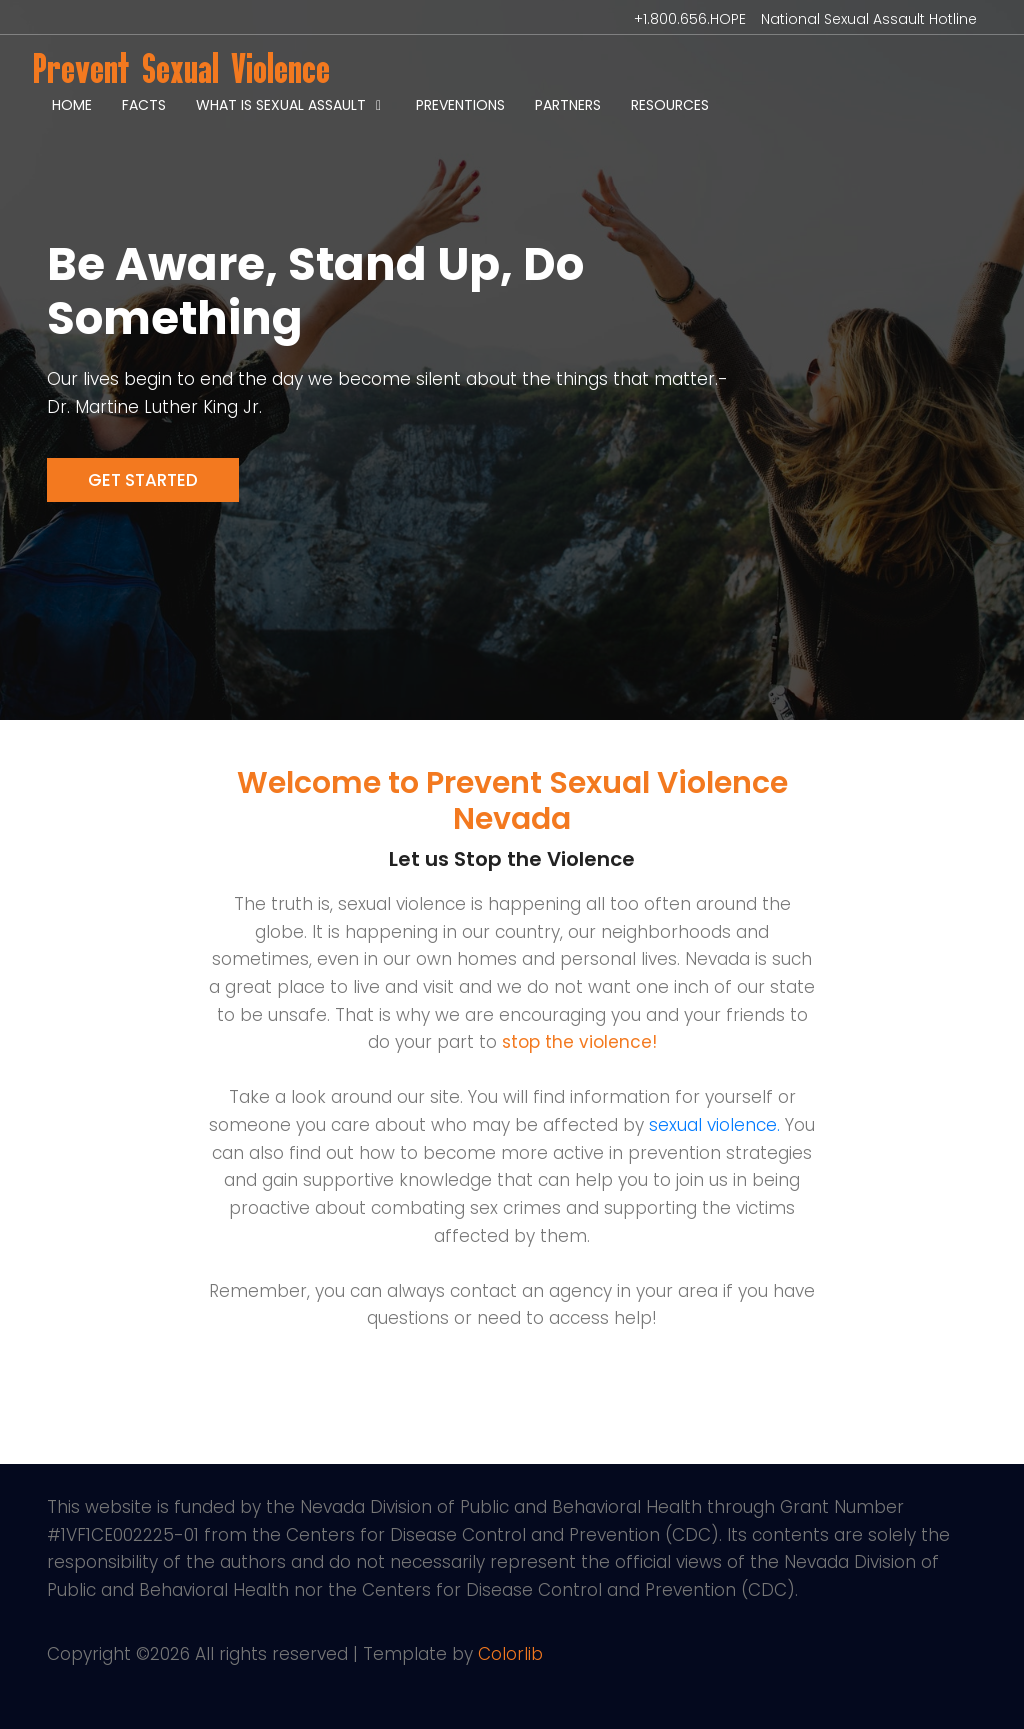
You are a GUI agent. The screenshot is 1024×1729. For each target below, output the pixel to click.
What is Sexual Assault (281, 105)
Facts (144, 105)
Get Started (143, 480)
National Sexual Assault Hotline (869, 19)
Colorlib (510, 1654)
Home (72, 105)
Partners (568, 105)
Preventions (460, 105)
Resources (670, 105)
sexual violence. (714, 1125)
